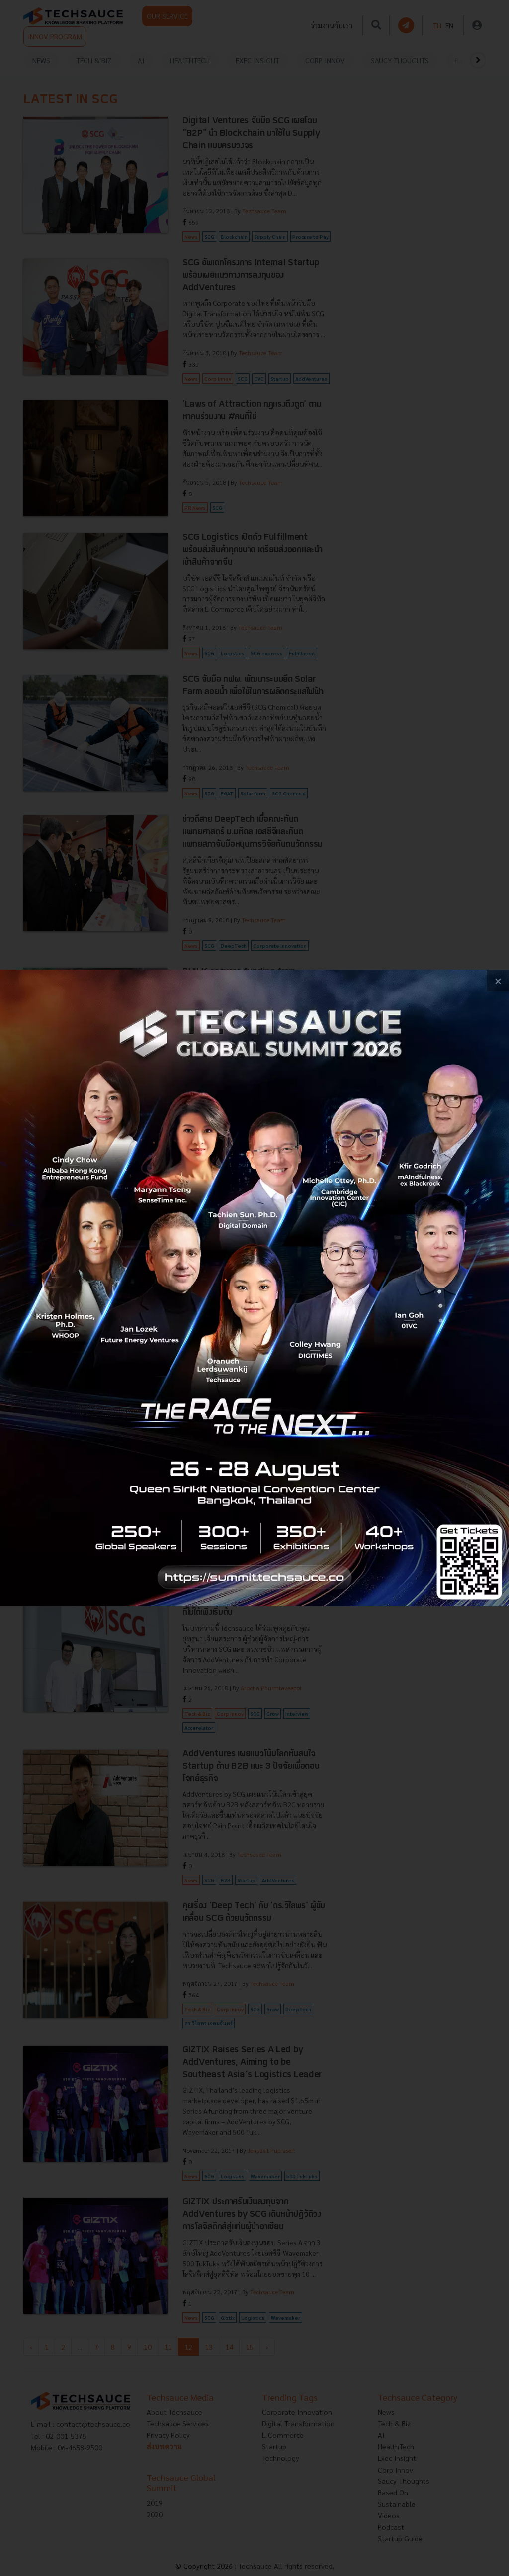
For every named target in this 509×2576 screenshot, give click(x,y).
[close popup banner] (498, 981)
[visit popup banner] (254, 1288)
